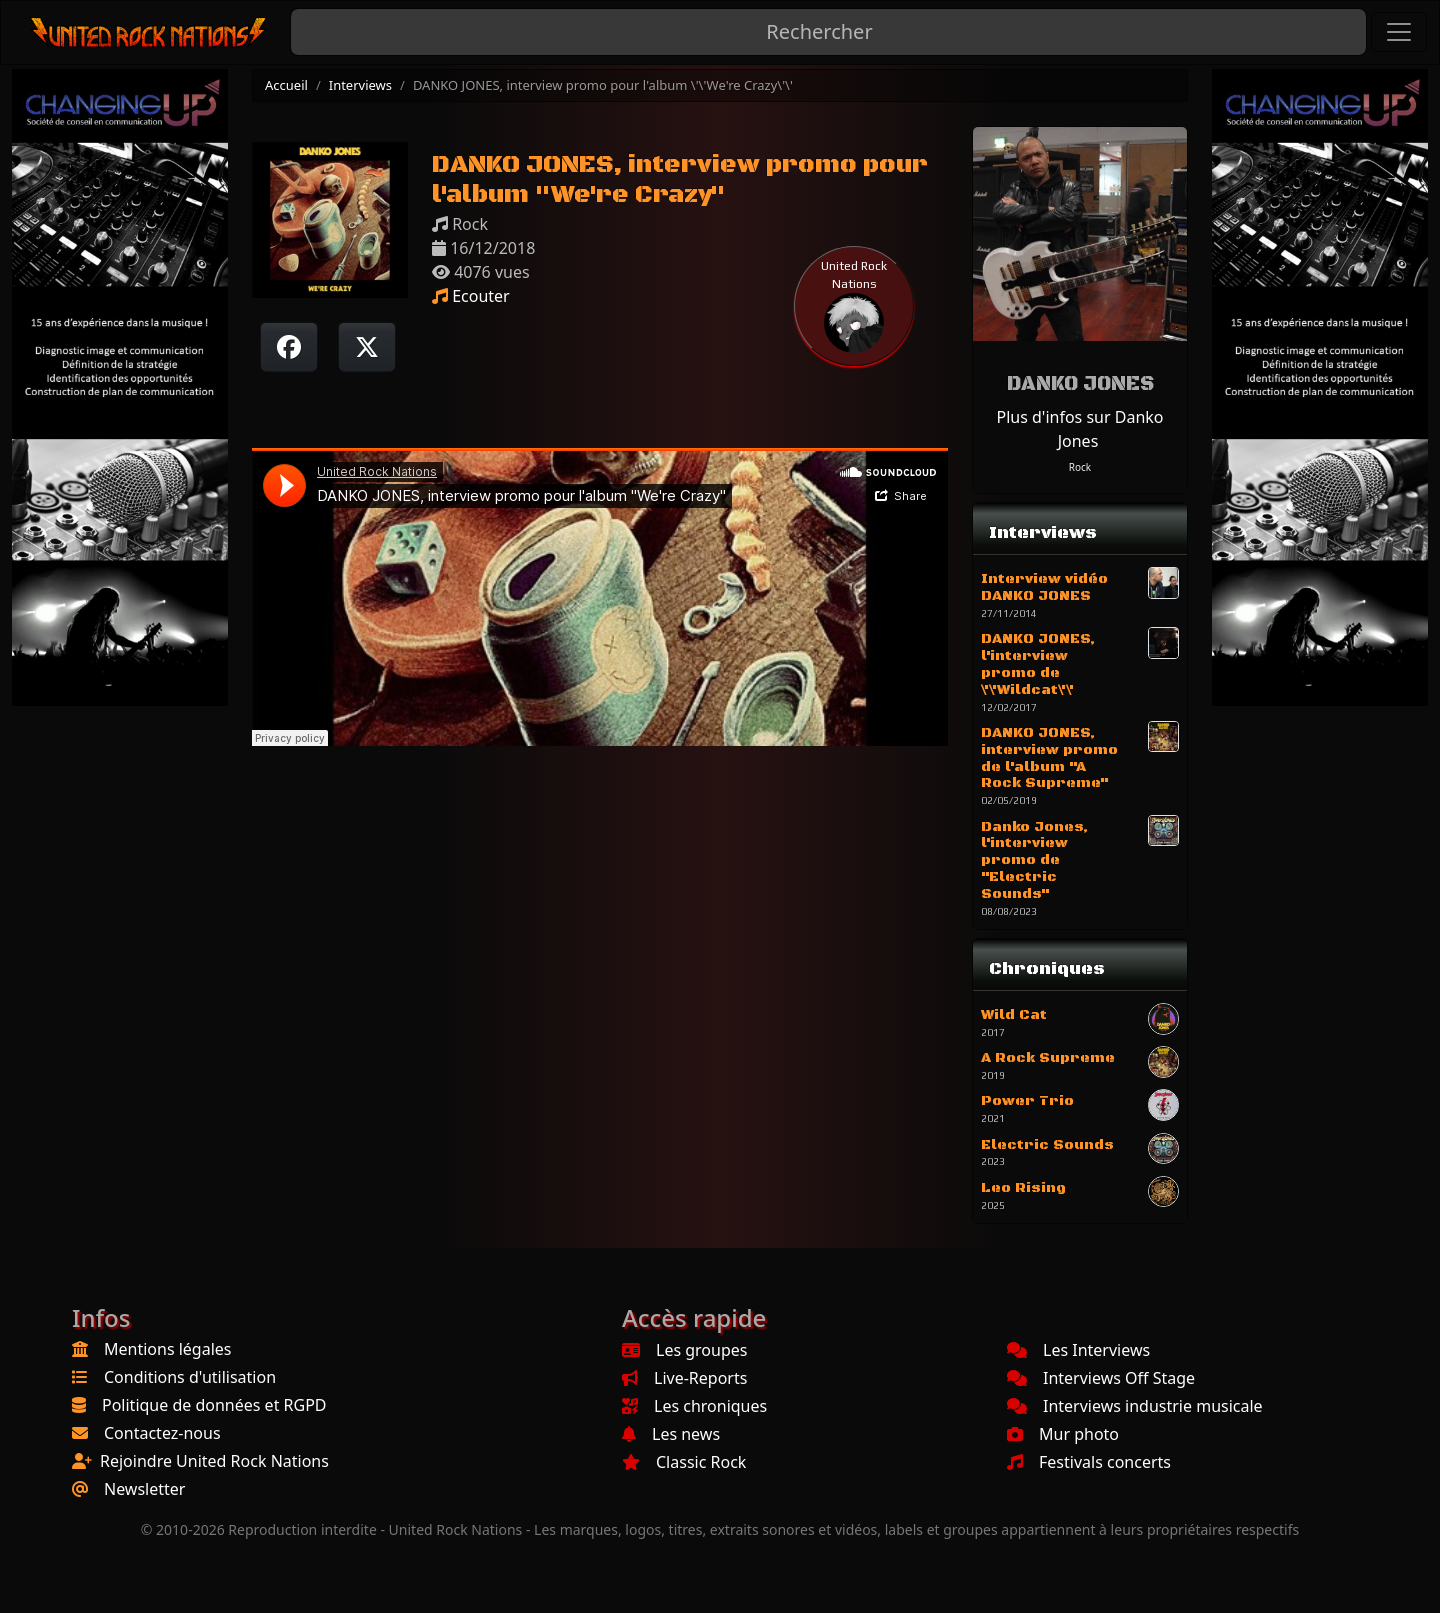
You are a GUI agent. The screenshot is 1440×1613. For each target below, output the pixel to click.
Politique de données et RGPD (214, 1405)
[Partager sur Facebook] (289, 347)
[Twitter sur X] (367, 347)
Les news (671, 1434)
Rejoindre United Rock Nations (214, 1461)
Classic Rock (684, 1462)
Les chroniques (694, 1406)
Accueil (286, 85)
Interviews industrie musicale (1135, 1406)
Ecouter (471, 296)
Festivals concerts (1089, 1462)
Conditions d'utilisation (190, 1377)
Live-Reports (684, 1378)
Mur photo (1063, 1434)
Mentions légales (168, 1349)
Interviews (360, 85)
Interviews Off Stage (1101, 1378)
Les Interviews (1078, 1350)
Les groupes (684, 1350)
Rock (1080, 467)
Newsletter (144, 1489)
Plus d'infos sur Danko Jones (1079, 429)
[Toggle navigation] (1399, 32)
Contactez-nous (162, 1433)
